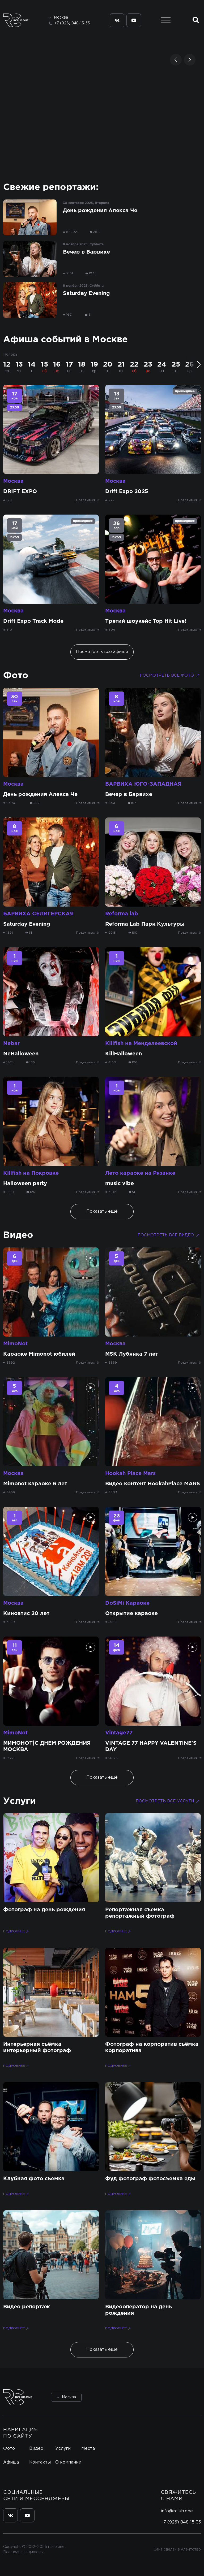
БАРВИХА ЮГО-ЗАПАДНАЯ (143, 784)
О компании (68, 2462)
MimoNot (15, 1343)
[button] (176, 60)
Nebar (11, 1043)
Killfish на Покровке (31, 1173)
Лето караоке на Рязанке (140, 1173)
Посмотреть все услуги (168, 1801)
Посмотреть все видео (169, 1235)
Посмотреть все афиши (102, 652)
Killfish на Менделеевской (141, 1043)
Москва (13, 481)
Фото (15, 676)
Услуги (19, 1801)
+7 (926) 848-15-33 (72, 23)
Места (88, 2449)
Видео (18, 1235)
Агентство (191, 2549)
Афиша (11, 2462)
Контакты (40, 2462)
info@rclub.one (177, 2511)
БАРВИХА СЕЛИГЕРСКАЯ (38, 913)
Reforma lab (121, 913)
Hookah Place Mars (130, 1473)
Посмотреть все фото (170, 675)
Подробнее (16, 1931)
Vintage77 (119, 1732)
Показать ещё (102, 1211)
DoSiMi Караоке (127, 1603)
